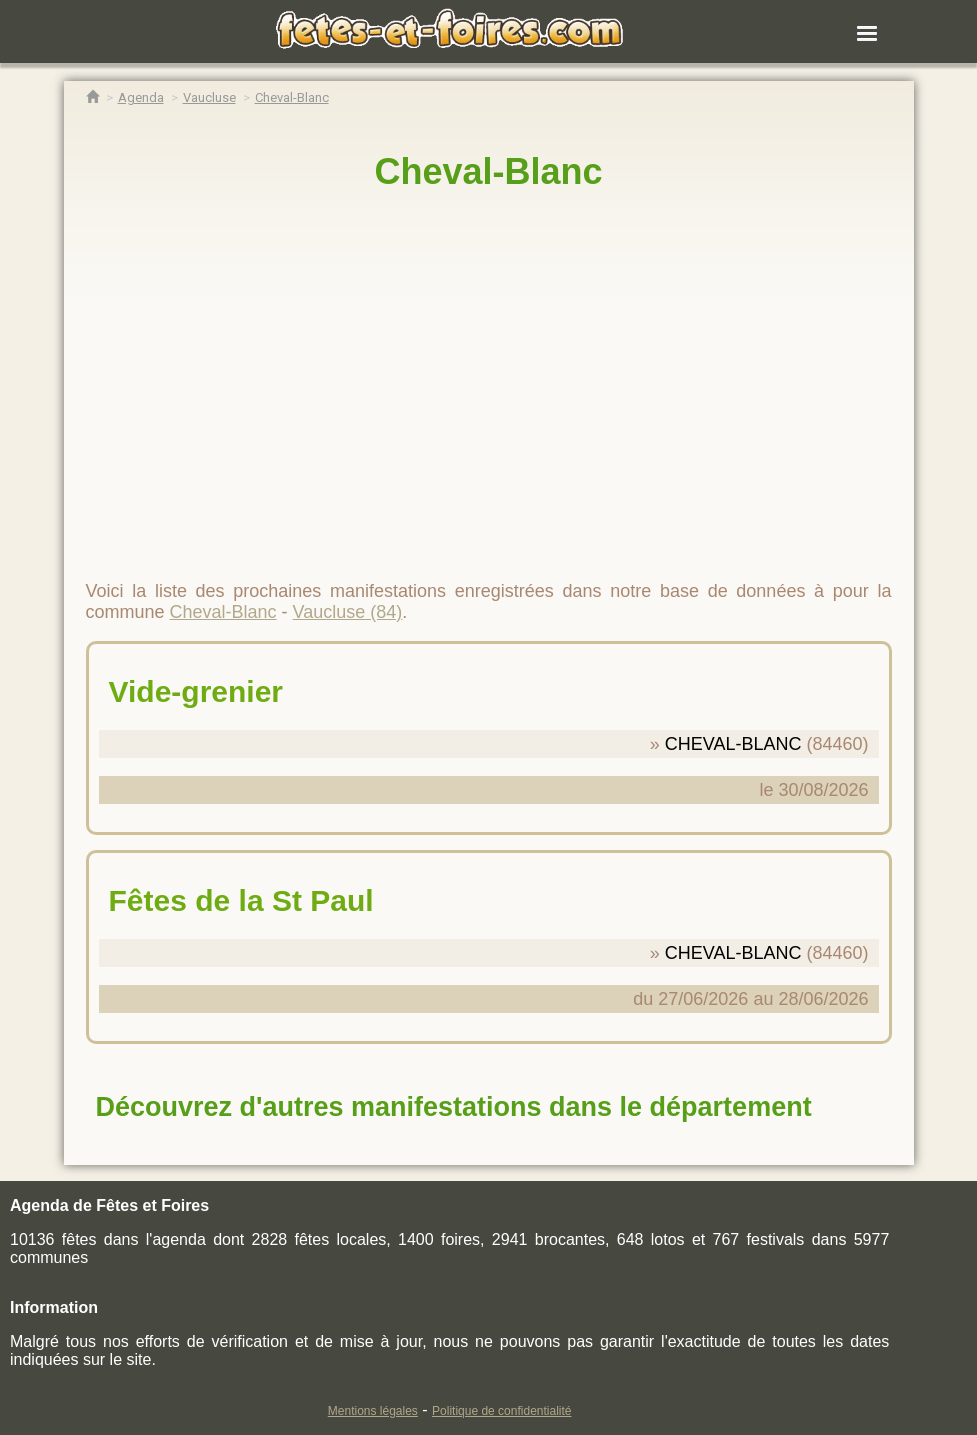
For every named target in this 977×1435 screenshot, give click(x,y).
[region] (489, 377)
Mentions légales (373, 1411)
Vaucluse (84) (348, 612)
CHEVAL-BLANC (733, 744)
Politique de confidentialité (501, 1411)
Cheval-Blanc (488, 171)
